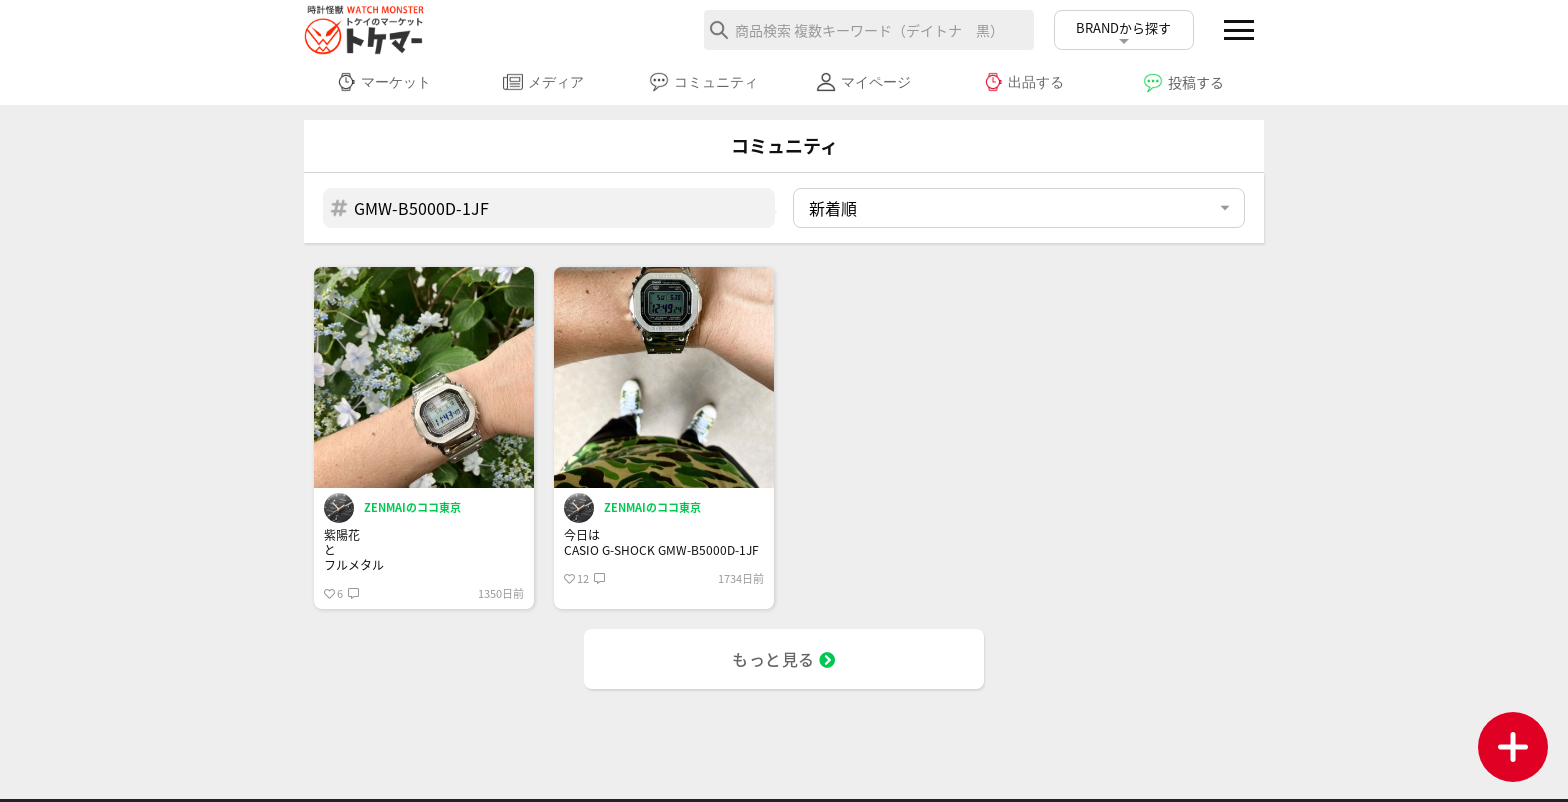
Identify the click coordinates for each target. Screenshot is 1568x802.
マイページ (863, 82)
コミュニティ (703, 82)
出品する (1023, 82)
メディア (543, 82)
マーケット (383, 82)
